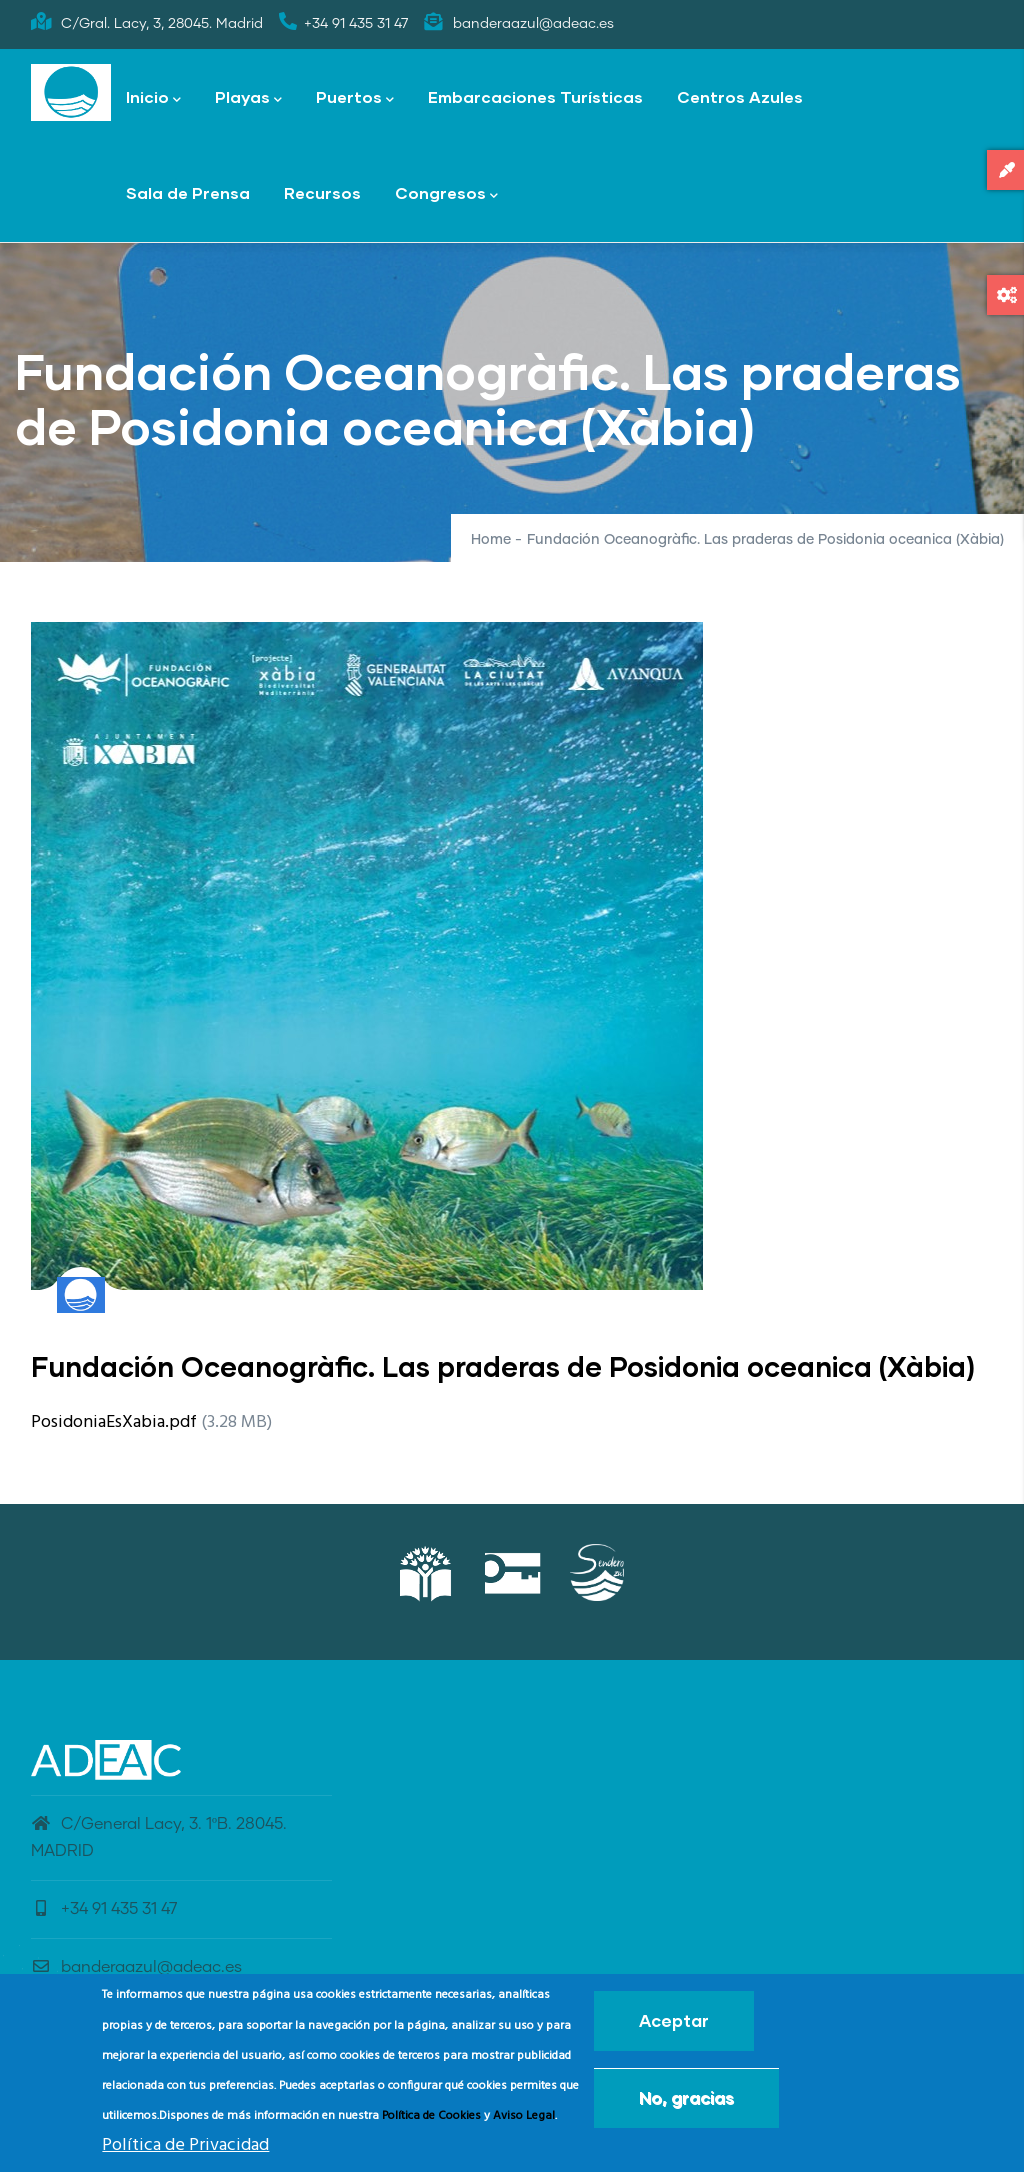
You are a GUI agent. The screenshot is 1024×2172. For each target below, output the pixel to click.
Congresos (446, 194)
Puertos (355, 98)
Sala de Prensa (188, 192)
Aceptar (674, 2027)
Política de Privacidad (185, 2151)
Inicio (153, 98)
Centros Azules (740, 96)
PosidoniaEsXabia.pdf (114, 1422)
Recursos (322, 192)
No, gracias (686, 2104)
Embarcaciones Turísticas (535, 96)
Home (491, 540)
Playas (248, 98)
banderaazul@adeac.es (136, 1967)
